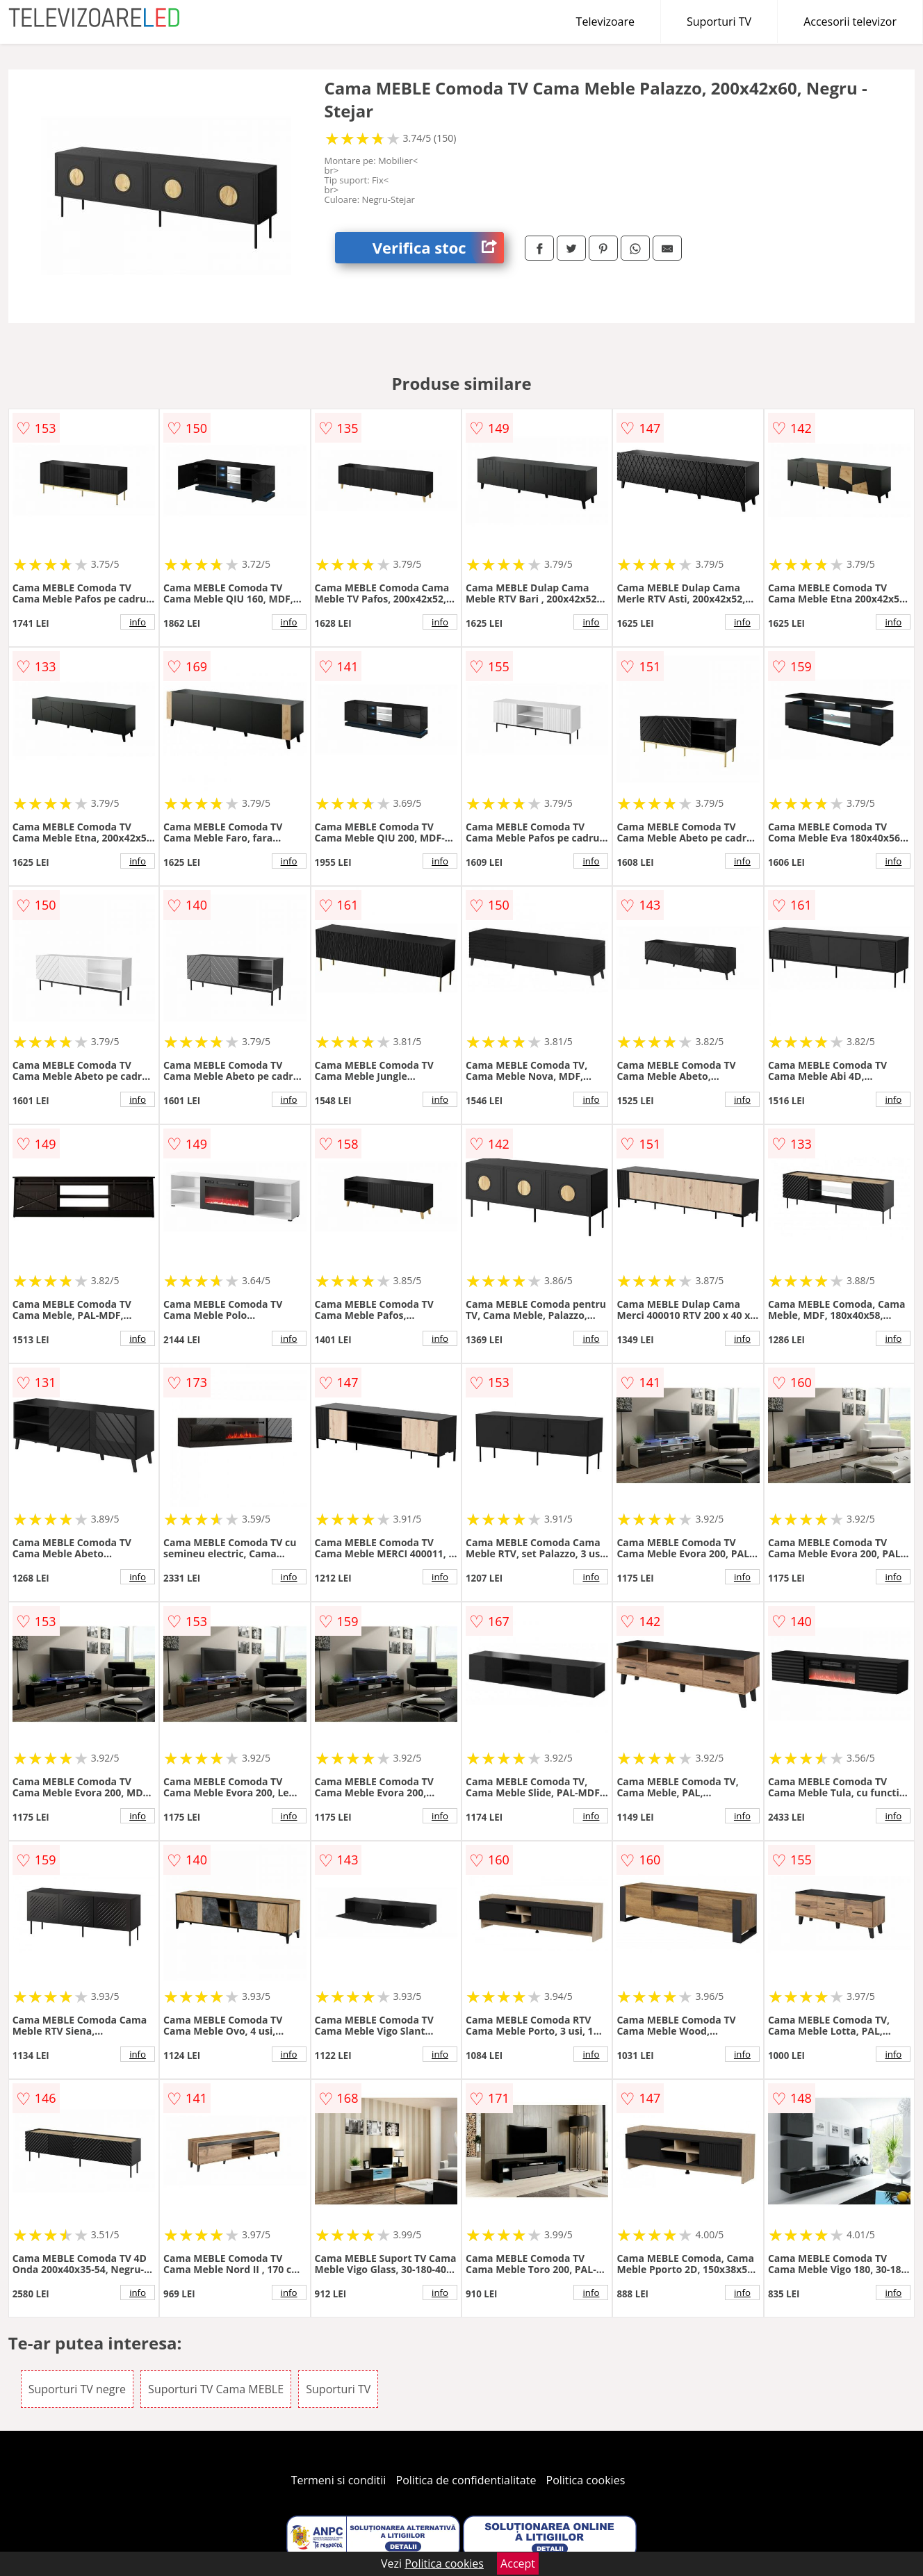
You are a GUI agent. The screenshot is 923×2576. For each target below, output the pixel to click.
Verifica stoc (438, 247)
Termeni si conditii (338, 2480)
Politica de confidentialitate (466, 2480)
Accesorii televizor (850, 21)
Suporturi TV (719, 21)
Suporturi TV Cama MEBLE (216, 2389)
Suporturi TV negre (77, 2389)
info (137, 622)
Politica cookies (586, 2480)
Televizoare (605, 21)
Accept (517, 2563)
